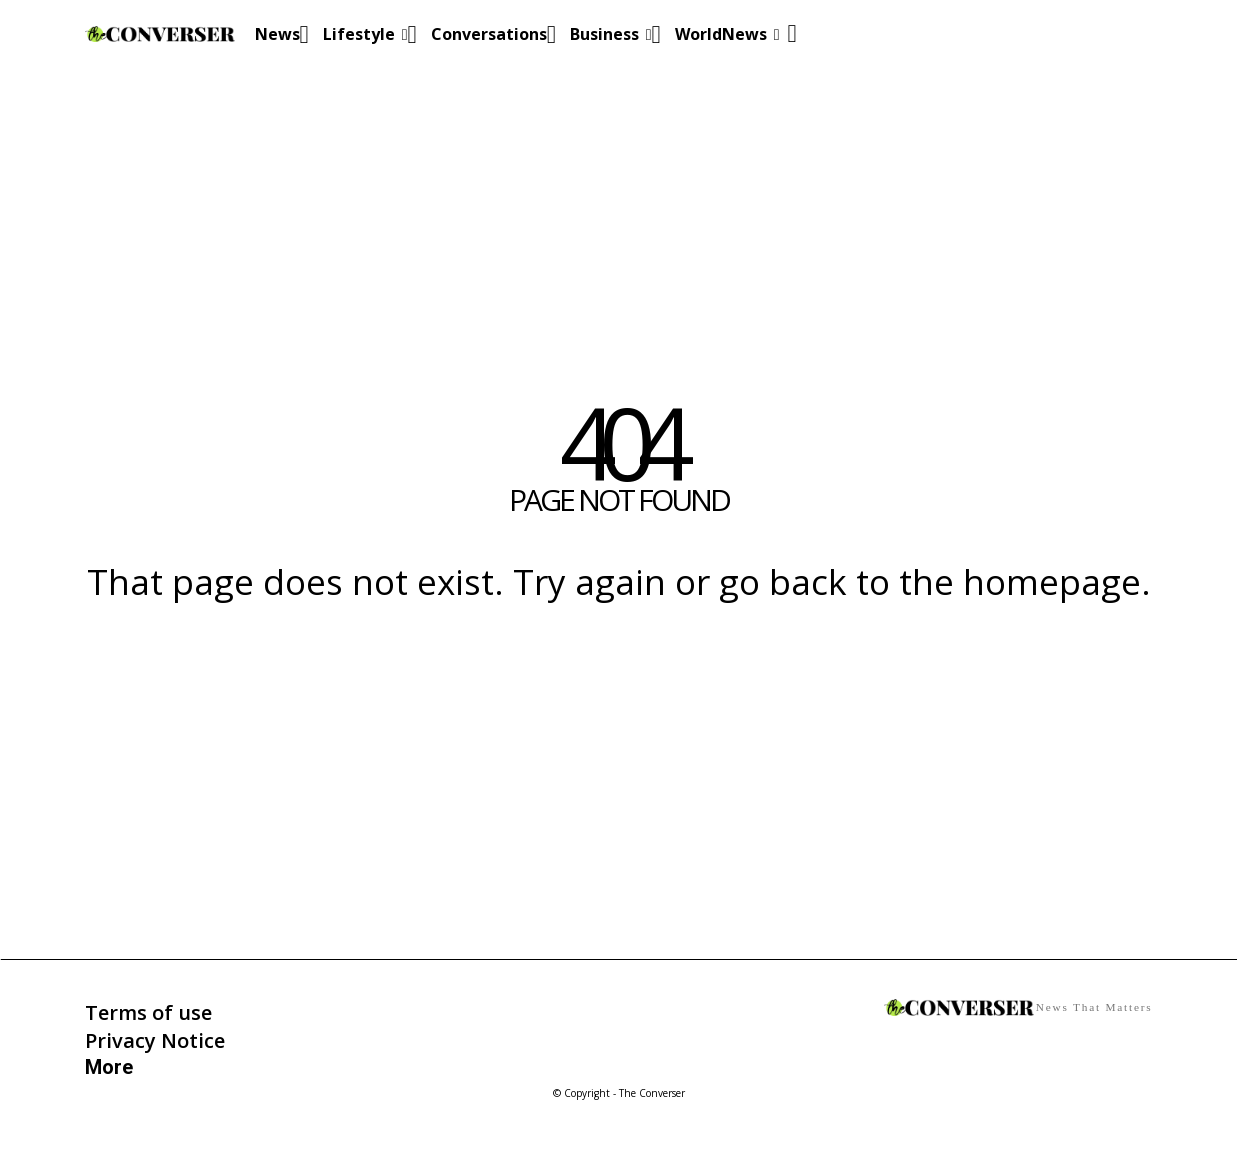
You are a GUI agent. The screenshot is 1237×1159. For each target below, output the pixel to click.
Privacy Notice (155, 1040)
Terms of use (148, 1012)
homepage (1052, 581)
